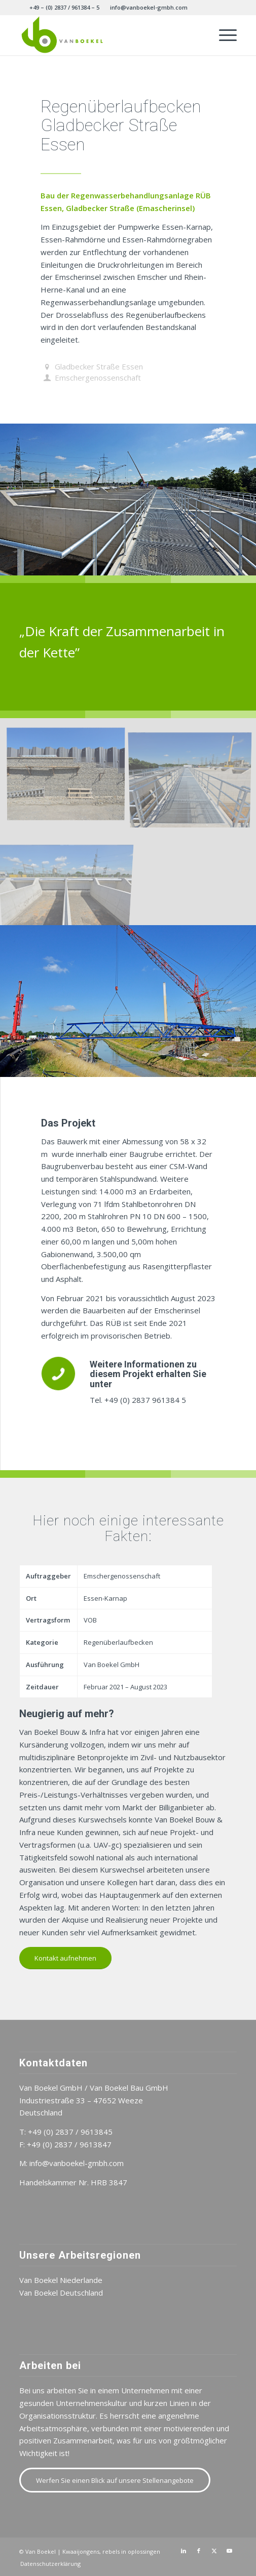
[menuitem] (64, 7)
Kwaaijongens (80, 2551)
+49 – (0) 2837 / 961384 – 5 (64, 7)
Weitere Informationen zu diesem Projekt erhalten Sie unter (148, 1374)
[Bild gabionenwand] (70, 775)
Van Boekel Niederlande (60, 2280)
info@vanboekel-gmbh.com (149, 7)
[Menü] (223, 35)
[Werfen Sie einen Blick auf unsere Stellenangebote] (114, 2480)
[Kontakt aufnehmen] (65, 1958)
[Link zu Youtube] (229, 2550)
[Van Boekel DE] (106, 35)
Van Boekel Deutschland (61, 2293)
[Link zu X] (214, 2550)
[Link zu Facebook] (198, 2550)
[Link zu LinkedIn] (183, 2550)
